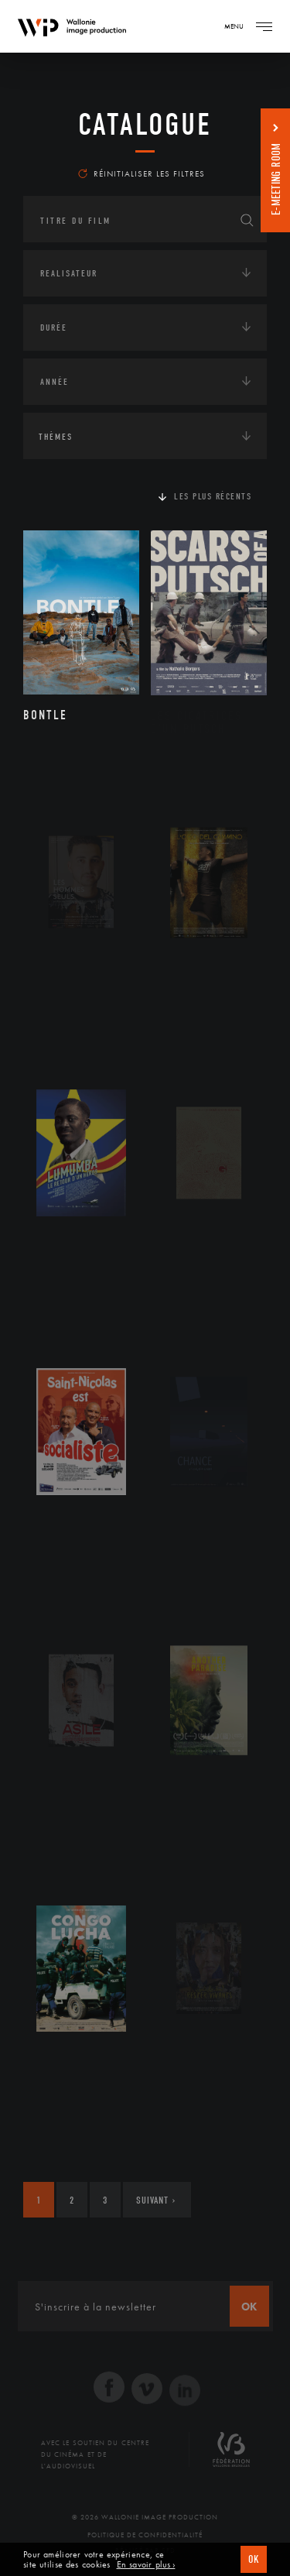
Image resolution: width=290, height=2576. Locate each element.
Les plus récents (212, 496)
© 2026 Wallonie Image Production (145, 2517)
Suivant (156, 2200)
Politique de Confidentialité (145, 2535)
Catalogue (145, 124)
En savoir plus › (146, 2565)
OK (253, 2559)
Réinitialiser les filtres (141, 173)
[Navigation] (263, 26)
